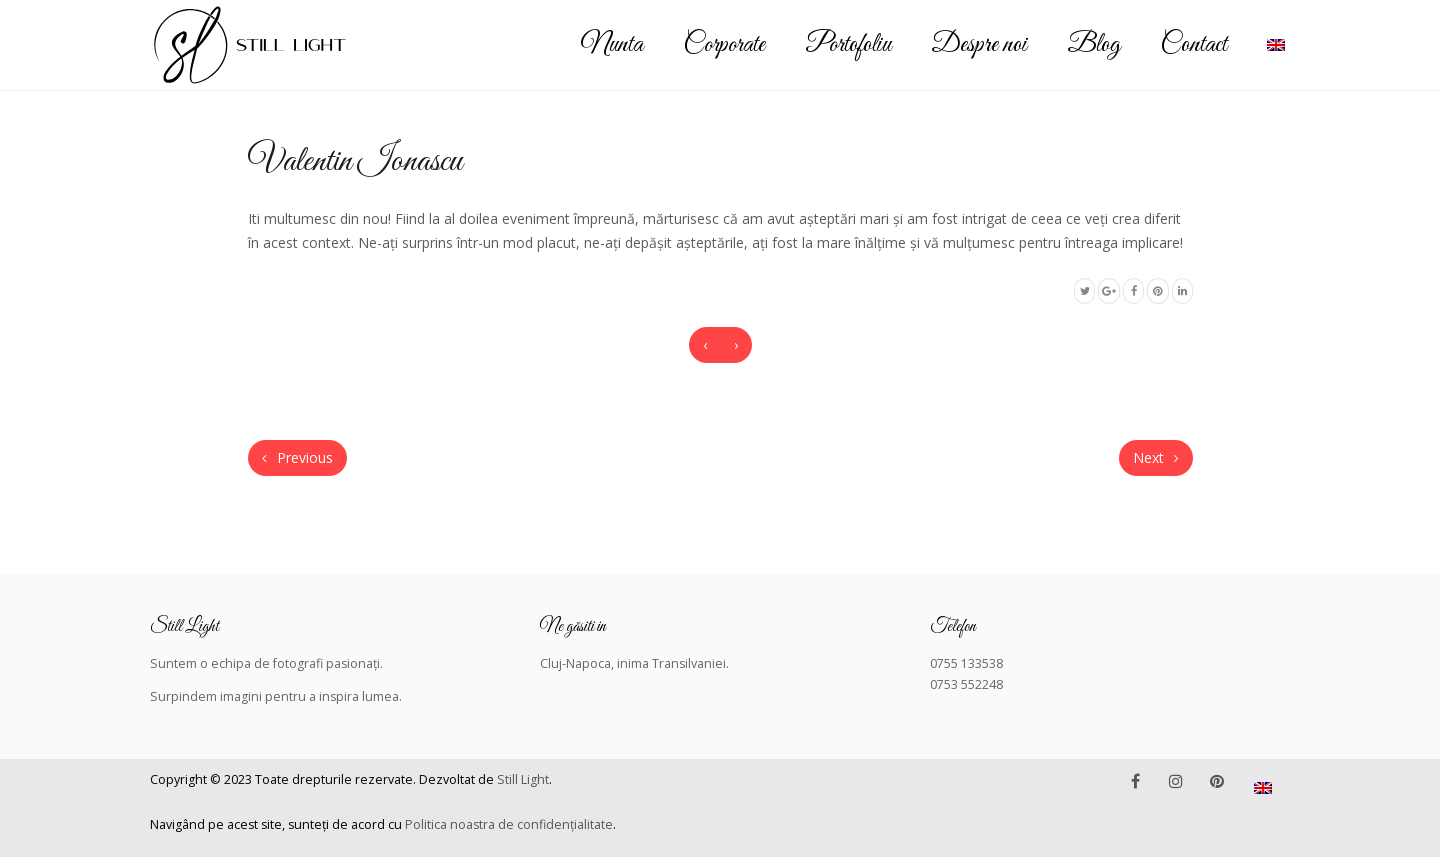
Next (1156, 457)
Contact (1193, 45)
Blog (1093, 45)
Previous (297, 457)
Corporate (724, 45)
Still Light (523, 779)
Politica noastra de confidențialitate (509, 824)
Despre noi (979, 45)
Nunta (612, 45)
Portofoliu (848, 45)
